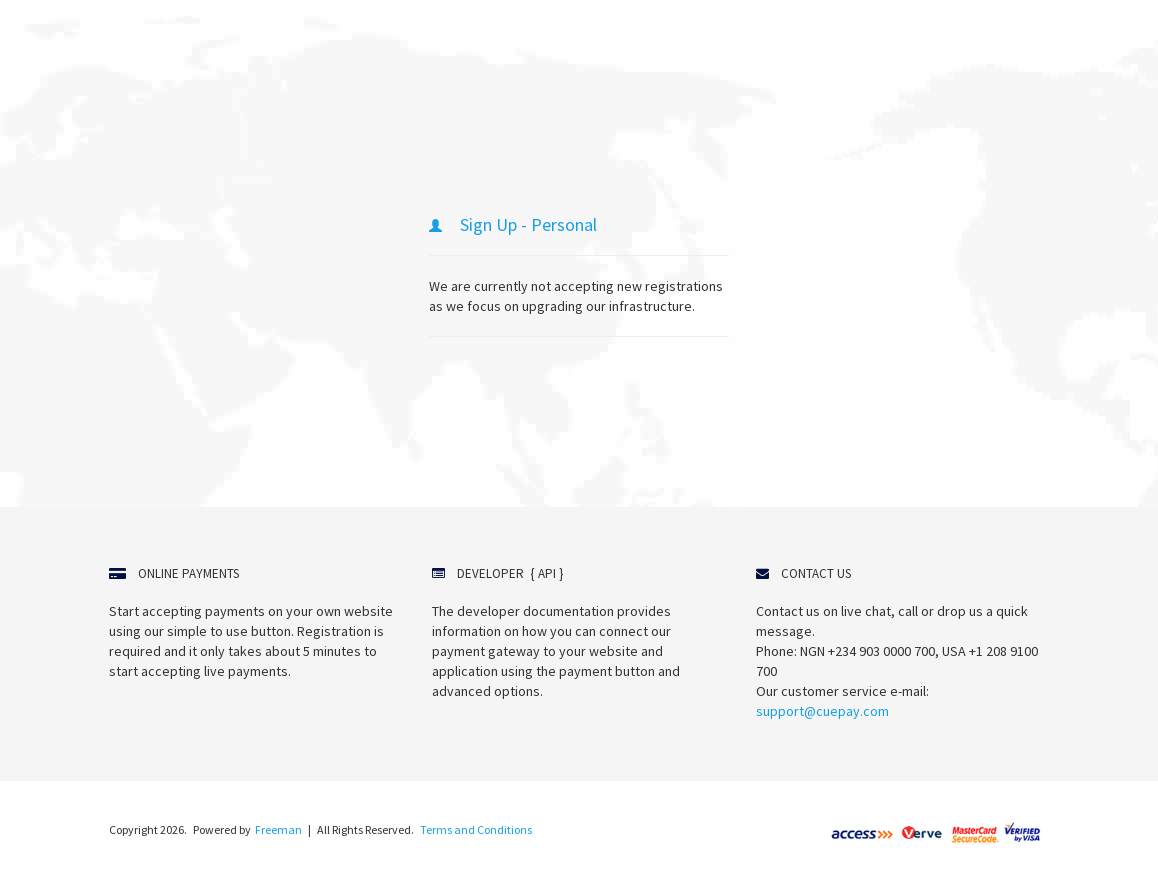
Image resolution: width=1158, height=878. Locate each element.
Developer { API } (510, 573)
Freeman (278, 829)
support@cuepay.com (822, 711)
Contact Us (816, 573)
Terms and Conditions (476, 829)
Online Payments (188, 573)
